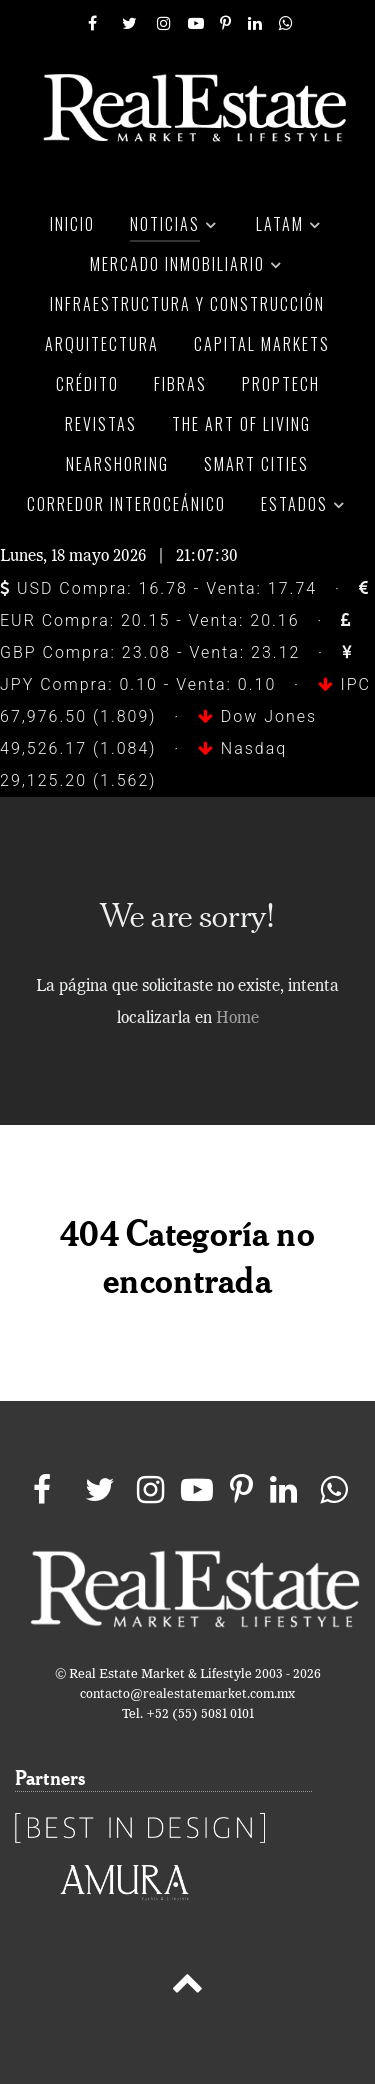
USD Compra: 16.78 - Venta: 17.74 (158, 588)
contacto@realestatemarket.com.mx (187, 1694)
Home (237, 1019)
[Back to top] (187, 1987)
